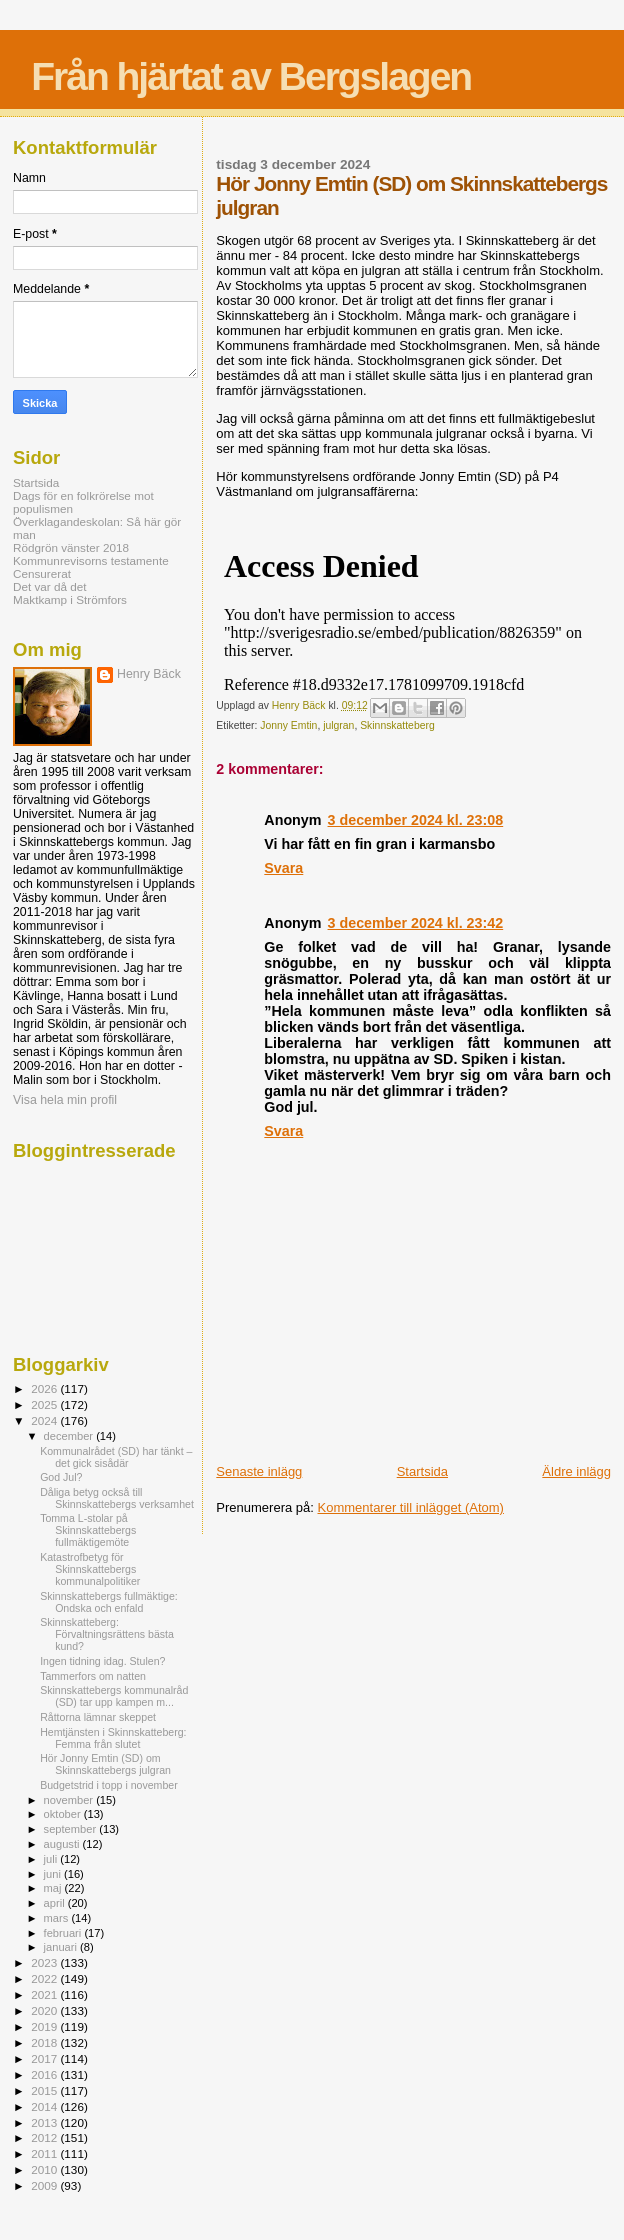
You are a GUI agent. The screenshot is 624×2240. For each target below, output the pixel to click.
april (56, 1903)
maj (54, 1888)
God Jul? (61, 1477)
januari (62, 1947)
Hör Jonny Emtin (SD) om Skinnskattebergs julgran (105, 1764)
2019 (45, 2026)
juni (54, 1874)
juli (52, 1859)
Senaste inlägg (259, 1471)
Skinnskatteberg (397, 725)
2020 (45, 2010)
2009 (45, 2185)
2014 (45, 2106)
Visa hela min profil (65, 1100)
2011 (45, 2153)
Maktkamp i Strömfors (70, 599)
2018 (45, 2042)
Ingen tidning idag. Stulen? (102, 1661)
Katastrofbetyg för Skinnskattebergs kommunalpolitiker (90, 1569)
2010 (45, 2169)
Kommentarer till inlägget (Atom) (411, 1507)
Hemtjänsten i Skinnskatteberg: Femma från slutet (113, 1738)
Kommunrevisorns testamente (91, 560)
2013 (45, 2122)
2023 (45, 1962)
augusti (63, 1844)
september (72, 1829)
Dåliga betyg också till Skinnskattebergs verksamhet (117, 1498)
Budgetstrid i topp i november (109, 1785)
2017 (45, 2058)
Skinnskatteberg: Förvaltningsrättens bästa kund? (107, 1634)
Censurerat (42, 573)
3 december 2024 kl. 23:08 (416, 820)
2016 (45, 2074)
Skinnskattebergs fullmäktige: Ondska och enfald (109, 1602)
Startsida (422, 1471)
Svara (283, 868)
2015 (45, 2090)
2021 (45, 1994)
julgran (338, 725)
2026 (45, 1388)
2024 (45, 1420)
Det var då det (50, 586)
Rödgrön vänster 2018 (71, 547)
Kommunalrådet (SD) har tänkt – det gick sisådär (116, 1457)
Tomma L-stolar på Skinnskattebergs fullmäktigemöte (88, 1530)
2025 (45, 1404)
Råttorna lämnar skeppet (98, 1717)
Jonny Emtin (288, 725)
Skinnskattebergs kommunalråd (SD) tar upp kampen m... (114, 1696)
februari (64, 1933)
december (70, 1436)
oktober (64, 1814)
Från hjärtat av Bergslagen (251, 76)
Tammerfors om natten (93, 1676)
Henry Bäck (149, 674)
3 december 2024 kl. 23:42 (416, 923)
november (70, 1800)
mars (58, 1918)
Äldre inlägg (576, 1471)
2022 (45, 1978)
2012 (45, 2137)
